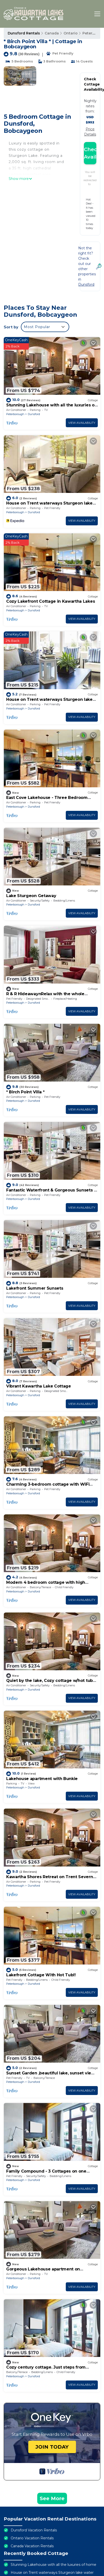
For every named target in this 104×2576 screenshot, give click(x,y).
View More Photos (21, 76)
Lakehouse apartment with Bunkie (42, 1778)
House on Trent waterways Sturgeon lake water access (49, 505)
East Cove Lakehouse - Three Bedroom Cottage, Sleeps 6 (47, 799)
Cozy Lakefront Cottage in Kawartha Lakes (50, 601)
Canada (52, 33)
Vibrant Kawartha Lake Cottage (38, 1386)
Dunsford (34, 414)
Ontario (71, 33)
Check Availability (90, 153)
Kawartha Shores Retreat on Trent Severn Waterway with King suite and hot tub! (49, 1879)
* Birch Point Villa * (25, 1092)
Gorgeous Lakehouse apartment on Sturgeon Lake (43, 2271)
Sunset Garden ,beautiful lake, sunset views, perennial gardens (52, 2075)
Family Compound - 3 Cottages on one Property (46, 2173)
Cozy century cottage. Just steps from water (46, 2369)
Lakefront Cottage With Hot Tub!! (41, 1975)
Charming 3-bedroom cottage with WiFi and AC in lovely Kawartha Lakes (47, 1486)
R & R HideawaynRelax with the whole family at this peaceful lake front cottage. (49, 996)
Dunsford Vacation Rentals (34, 2530)
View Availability (81, 423)
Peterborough (15, 414)
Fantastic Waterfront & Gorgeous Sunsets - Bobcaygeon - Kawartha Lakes (51, 1192)
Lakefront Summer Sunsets (34, 1288)
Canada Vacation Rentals (32, 2546)
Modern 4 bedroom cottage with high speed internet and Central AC (45, 1584)
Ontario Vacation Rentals (32, 2538)
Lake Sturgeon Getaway (31, 895)
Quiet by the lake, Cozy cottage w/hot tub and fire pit (49, 1682)
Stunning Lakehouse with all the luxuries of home (51, 407)
